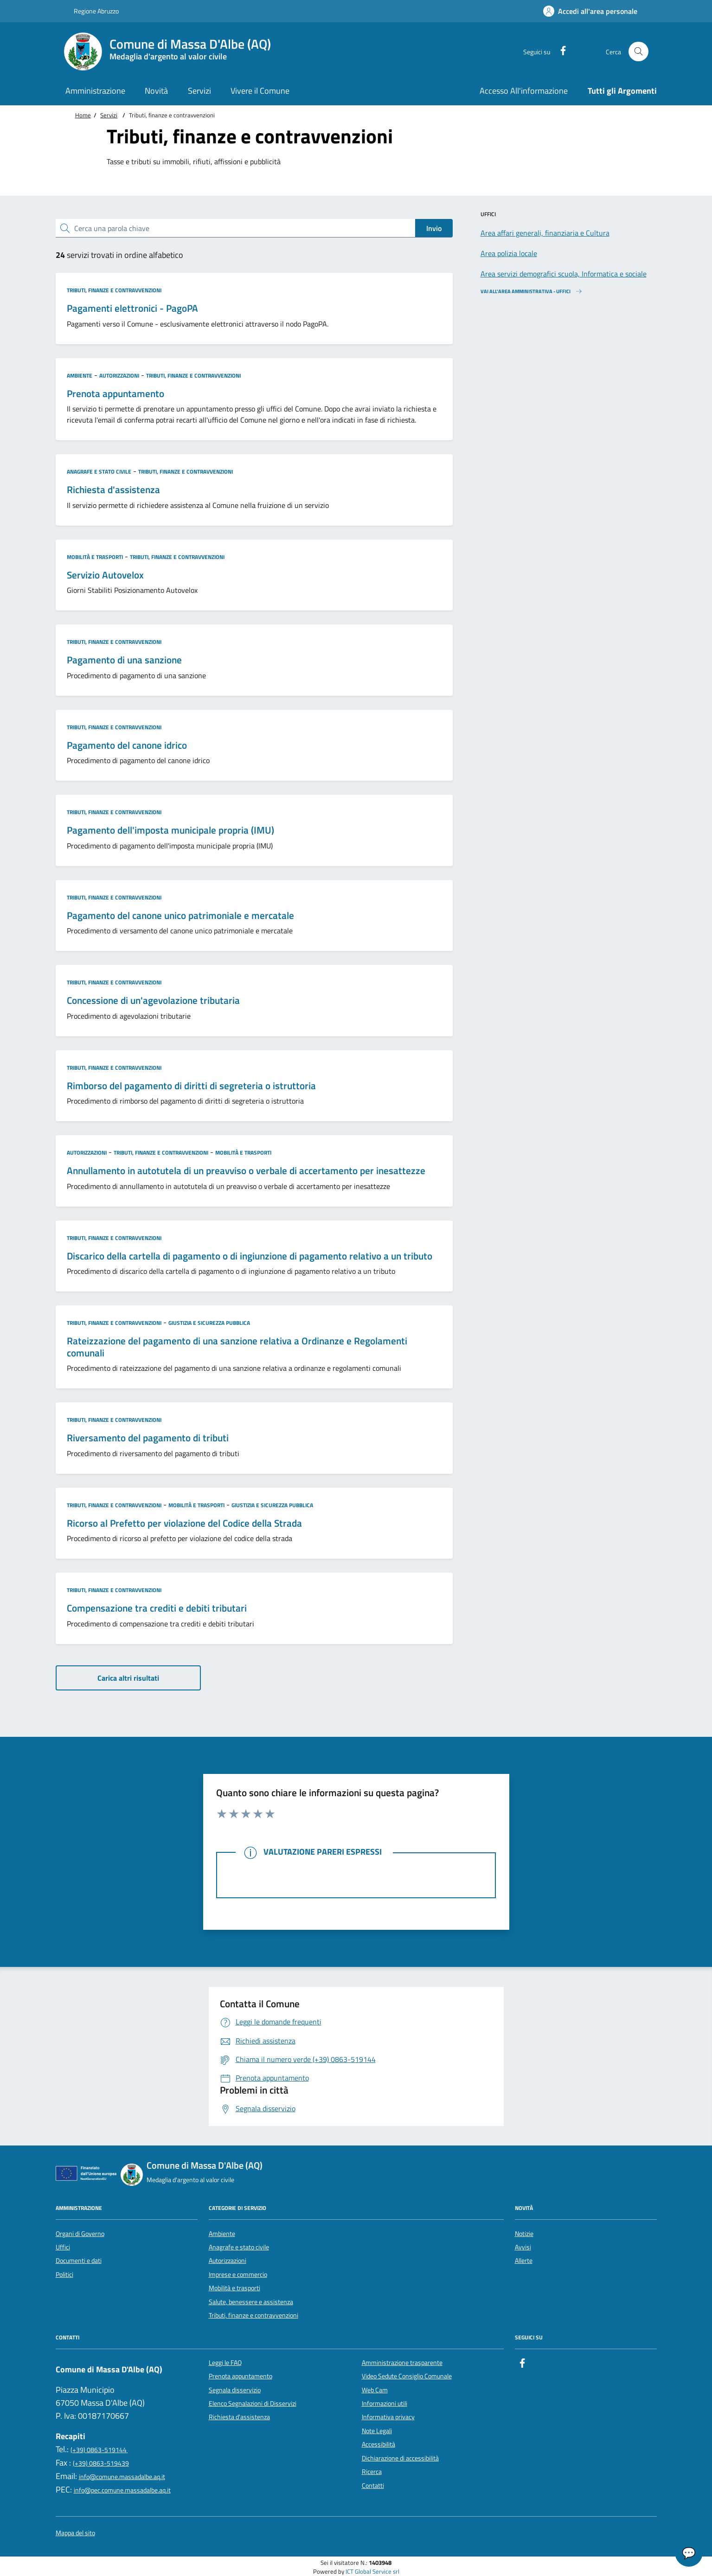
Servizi (108, 115)
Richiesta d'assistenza (113, 490)
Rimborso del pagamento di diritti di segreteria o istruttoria (191, 1086)
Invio (434, 228)
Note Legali (377, 2431)
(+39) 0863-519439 (101, 2463)
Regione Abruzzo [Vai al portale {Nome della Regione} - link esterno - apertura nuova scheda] (91, 11)
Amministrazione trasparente (402, 2363)
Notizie (524, 2234)
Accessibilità (378, 2444)
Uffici (63, 2247)
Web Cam (375, 2390)
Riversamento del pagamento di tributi (148, 1438)
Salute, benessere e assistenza (251, 2302)
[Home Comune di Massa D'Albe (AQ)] (173, 51)
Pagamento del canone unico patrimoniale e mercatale (180, 916)
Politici (64, 2274)
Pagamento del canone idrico (127, 745)
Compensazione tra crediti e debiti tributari (157, 1608)
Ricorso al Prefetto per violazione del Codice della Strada (184, 1523)
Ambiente (79, 375)
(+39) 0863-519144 (99, 2450)
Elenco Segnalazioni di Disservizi (252, 2403)
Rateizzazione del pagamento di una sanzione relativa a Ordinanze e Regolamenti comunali (237, 1347)
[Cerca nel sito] (638, 52)
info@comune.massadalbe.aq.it (122, 2477)
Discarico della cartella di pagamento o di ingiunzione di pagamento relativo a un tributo (249, 1256)
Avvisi (523, 2247)
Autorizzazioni (119, 375)
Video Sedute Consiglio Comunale (407, 2376)
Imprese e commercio (238, 2274)
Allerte (523, 2260)
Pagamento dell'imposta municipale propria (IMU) (170, 830)
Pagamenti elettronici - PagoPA (132, 308)
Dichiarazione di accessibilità (400, 2458)
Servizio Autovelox (105, 575)
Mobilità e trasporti (95, 556)
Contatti (373, 2485)
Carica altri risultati (128, 1677)
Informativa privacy (388, 2417)
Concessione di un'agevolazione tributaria (153, 1001)
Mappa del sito (75, 2533)
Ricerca (372, 2472)
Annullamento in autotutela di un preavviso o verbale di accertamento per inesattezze (246, 1171)
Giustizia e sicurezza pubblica (209, 1322)
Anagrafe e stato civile (99, 471)
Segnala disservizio (235, 2390)
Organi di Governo (80, 2234)
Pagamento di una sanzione (124, 660)
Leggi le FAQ (225, 2363)
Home (83, 115)
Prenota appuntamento (115, 394)
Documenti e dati (79, 2260)
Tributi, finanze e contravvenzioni (114, 290)
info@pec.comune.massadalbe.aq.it (122, 2490)
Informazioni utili (384, 2403)
